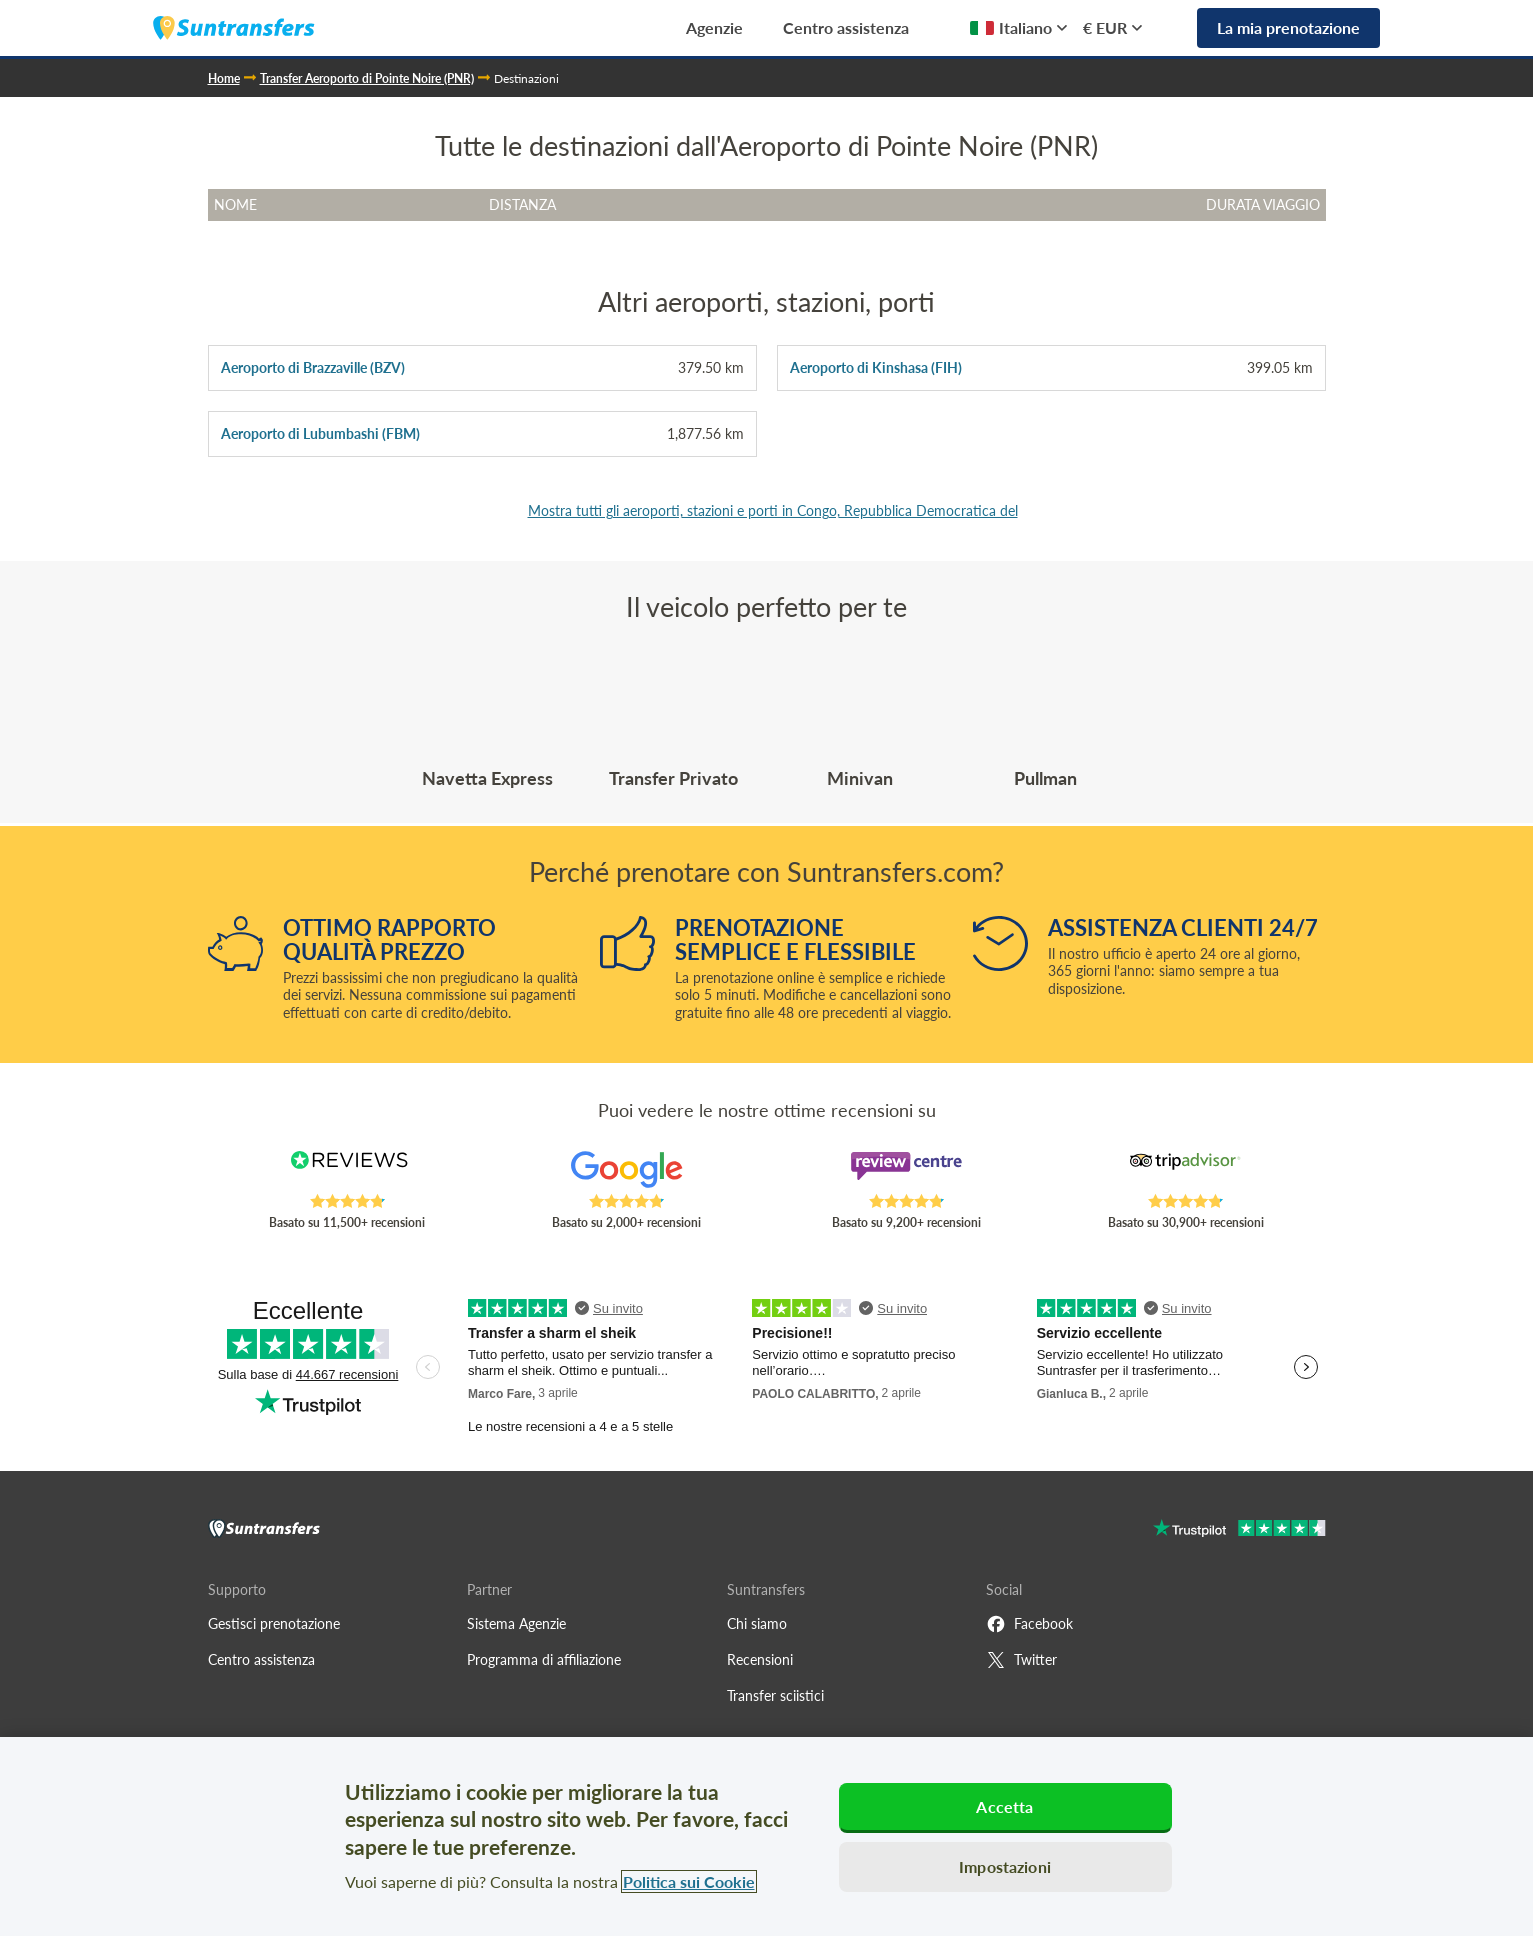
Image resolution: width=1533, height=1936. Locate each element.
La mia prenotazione (1288, 27)
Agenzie (714, 27)
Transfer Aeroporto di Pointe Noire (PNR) (367, 78)
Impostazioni (1005, 1866)
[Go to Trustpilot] (1239, 1530)
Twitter (1021, 1660)
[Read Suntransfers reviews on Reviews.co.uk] (347, 1172)
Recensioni (760, 1659)
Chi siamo (757, 1623)
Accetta (1004, 1806)
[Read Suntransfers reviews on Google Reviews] (627, 1172)
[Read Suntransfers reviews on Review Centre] (906, 1172)
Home (224, 78)
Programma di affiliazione (544, 1659)
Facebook (1029, 1624)
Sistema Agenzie (516, 1623)
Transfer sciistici (775, 1695)
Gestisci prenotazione (274, 1623)
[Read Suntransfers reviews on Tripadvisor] (1186, 1172)
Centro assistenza (846, 27)
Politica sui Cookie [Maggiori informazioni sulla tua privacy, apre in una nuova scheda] (689, 1881)
